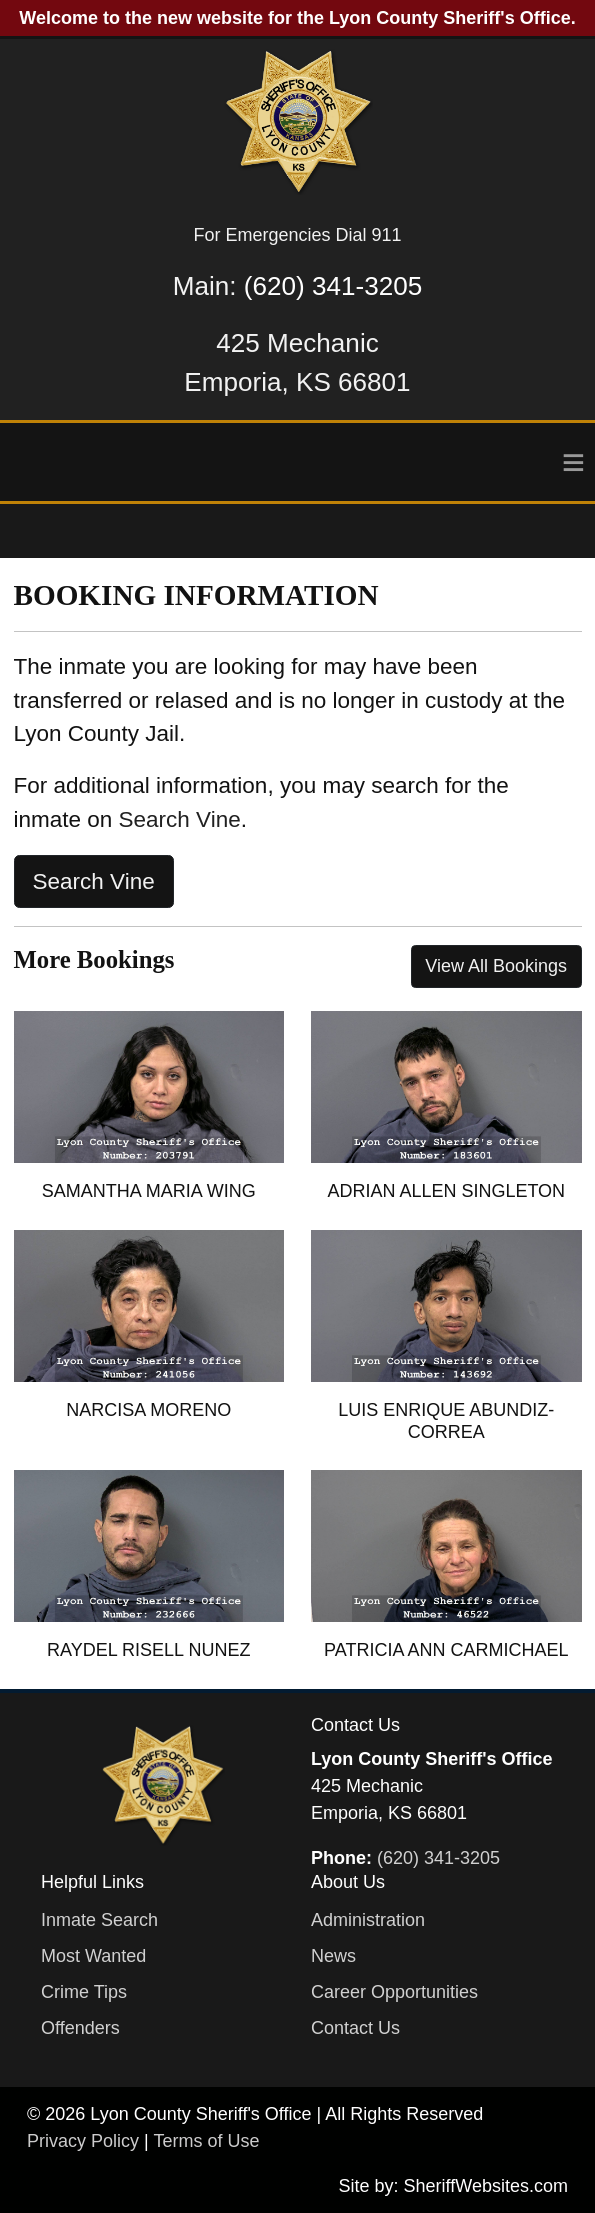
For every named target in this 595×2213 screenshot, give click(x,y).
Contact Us (355, 2028)
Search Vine (180, 819)
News (333, 1956)
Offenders (80, 2028)
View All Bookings (496, 966)
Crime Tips (84, 1992)
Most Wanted (93, 1956)
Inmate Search (99, 1920)
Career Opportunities (394, 1992)
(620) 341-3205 (333, 286)
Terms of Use (206, 2141)
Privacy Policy (83, 2141)
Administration (368, 1920)
